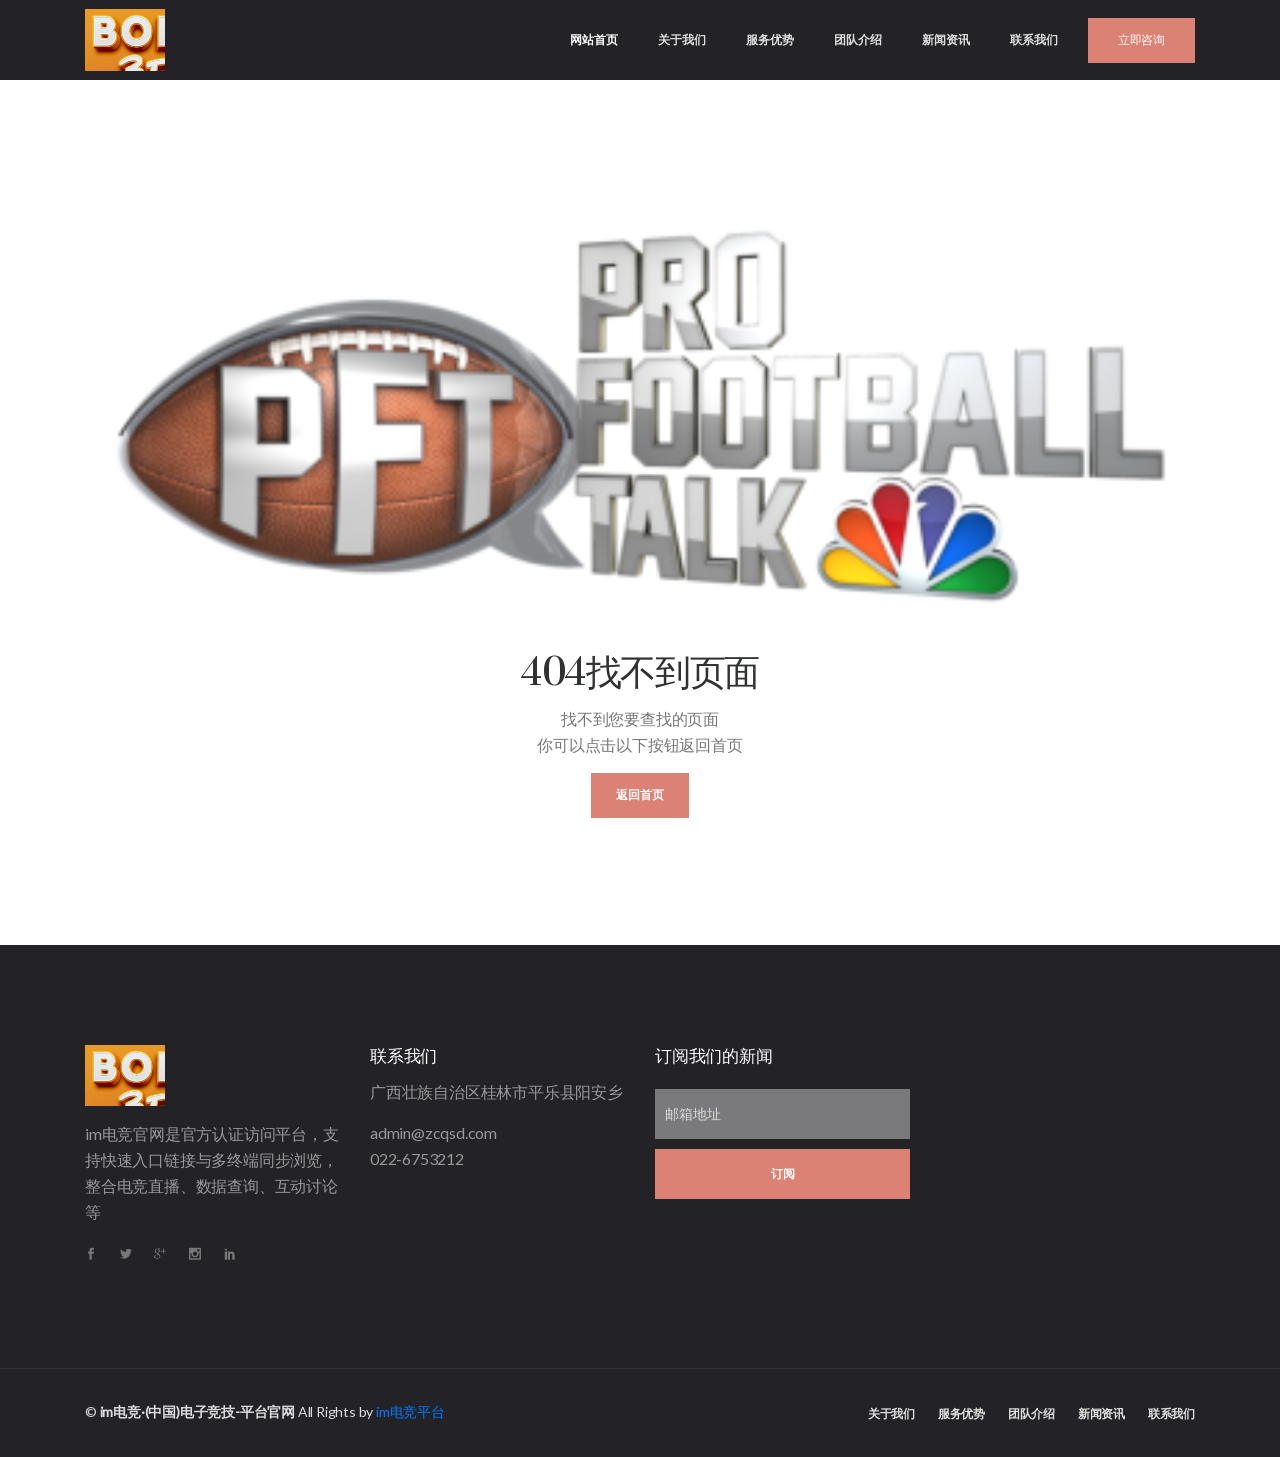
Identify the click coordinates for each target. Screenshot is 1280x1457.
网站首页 (604, 23)
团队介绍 (858, 40)
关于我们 (682, 40)
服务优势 (770, 40)
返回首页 (640, 795)
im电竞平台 (410, 1411)
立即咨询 (1141, 40)
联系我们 (1034, 40)
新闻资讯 (946, 40)
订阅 (783, 1174)
